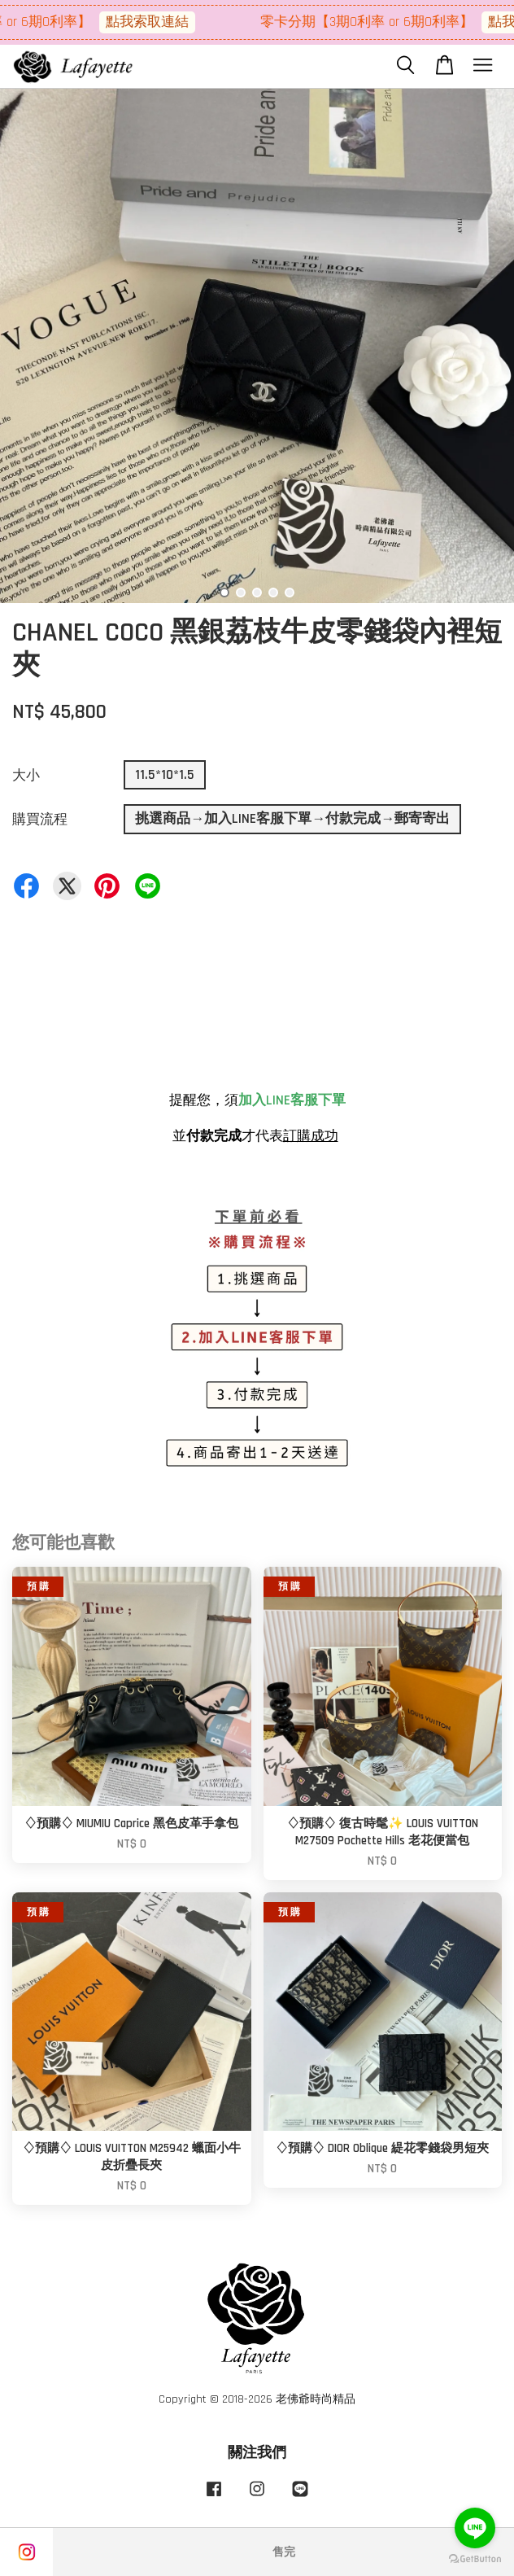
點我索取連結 (174, 22)
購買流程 (40, 820)
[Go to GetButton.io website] (475, 2559)
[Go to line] (475, 2528)
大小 (26, 776)
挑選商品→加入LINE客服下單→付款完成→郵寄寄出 (292, 819)
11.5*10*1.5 (164, 775)
